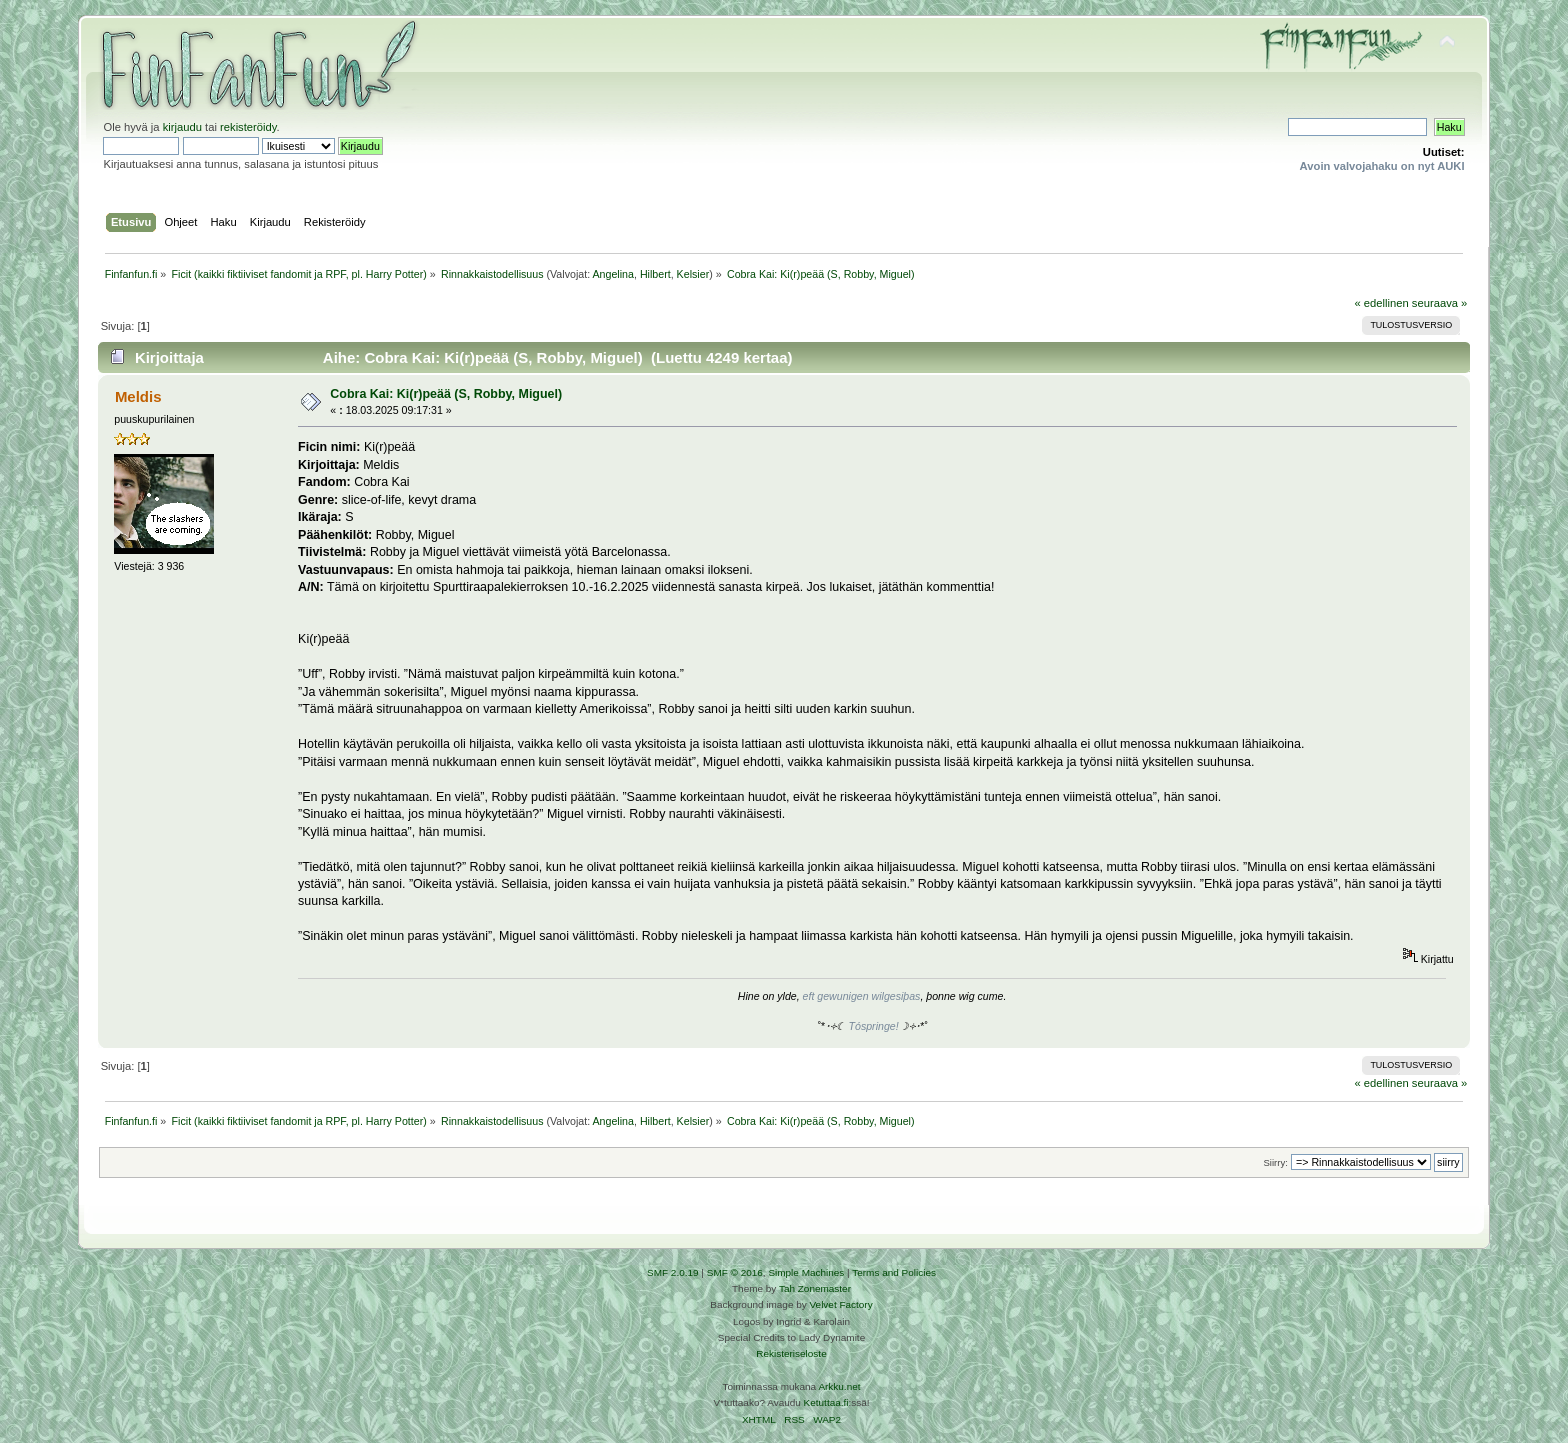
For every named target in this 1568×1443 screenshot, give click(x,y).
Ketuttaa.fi (826, 1402)
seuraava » (1440, 303)
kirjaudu (182, 127)
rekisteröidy (248, 127)
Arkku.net (839, 1386)
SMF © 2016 (735, 1272)
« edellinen (1381, 303)
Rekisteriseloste (791, 1353)
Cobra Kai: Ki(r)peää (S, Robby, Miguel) (446, 394)
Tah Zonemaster (815, 1288)
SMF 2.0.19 (673, 1272)
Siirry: (1275, 1162)
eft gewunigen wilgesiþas (862, 996)
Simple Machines (806, 1272)
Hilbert (655, 274)
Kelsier (693, 274)
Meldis (138, 396)
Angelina (612, 274)
